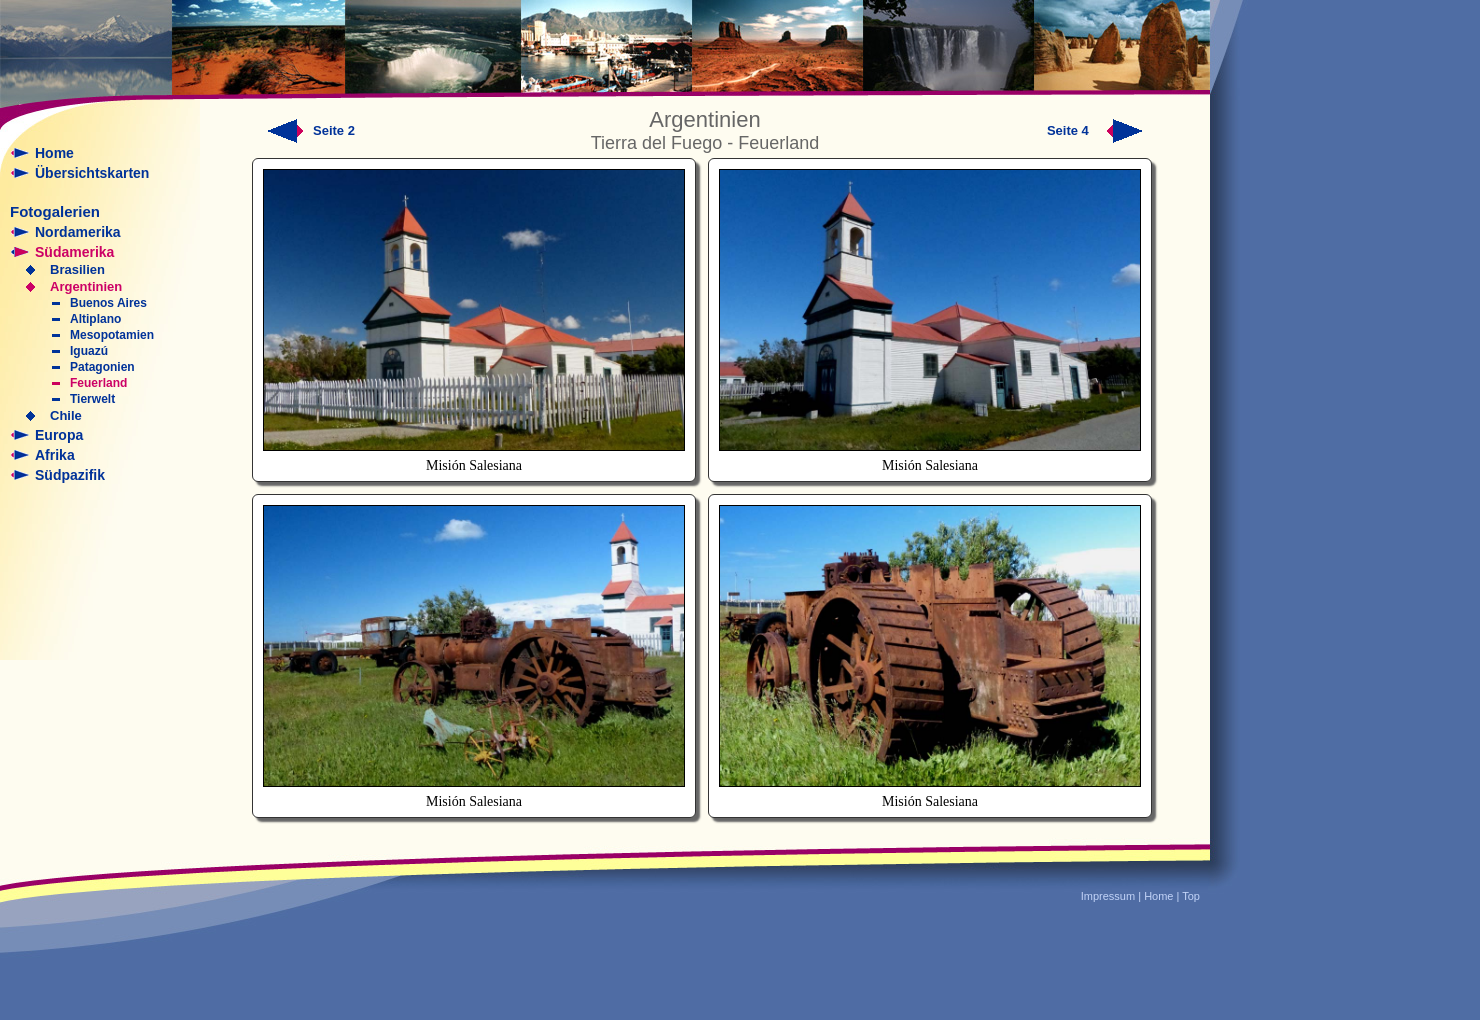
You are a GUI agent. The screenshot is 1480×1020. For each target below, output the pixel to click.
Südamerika (74, 252)
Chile (66, 415)
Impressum (1108, 896)
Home (54, 153)
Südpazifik (70, 475)
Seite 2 (334, 130)
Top (1191, 896)
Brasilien (77, 269)
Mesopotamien (112, 335)
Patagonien (102, 367)
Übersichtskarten (92, 173)
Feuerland (98, 383)
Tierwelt (92, 399)
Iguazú (89, 351)
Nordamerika (78, 232)
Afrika (55, 455)
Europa (59, 435)
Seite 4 (1095, 130)
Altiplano (95, 319)
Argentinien (86, 286)
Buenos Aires (108, 303)
